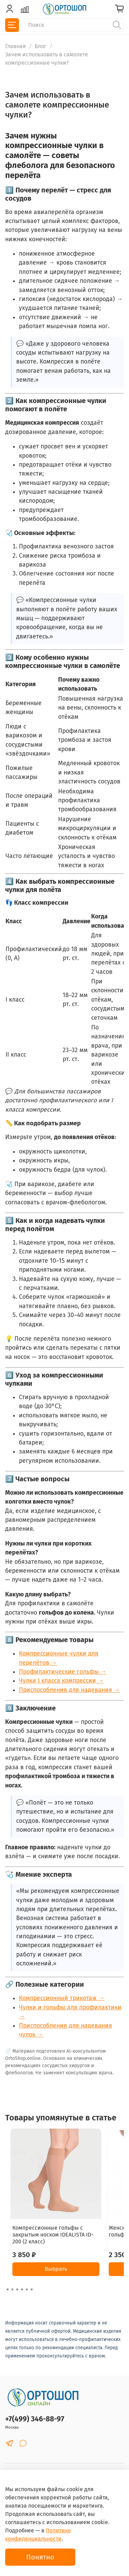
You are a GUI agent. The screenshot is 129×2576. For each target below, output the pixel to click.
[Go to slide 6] (32, 2289)
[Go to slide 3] (17, 2289)
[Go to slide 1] (8, 2289)
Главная (15, 46)
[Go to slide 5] (27, 2289)
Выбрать (56, 2269)
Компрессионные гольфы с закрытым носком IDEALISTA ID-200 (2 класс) (52, 2234)
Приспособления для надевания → (69, 1690)
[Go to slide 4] (22, 2289)
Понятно (40, 2557)
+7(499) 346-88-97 (34, 2419)
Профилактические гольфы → (63, 1671)
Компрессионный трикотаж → (62, 1998)
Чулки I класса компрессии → (61, 1680)
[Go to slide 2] (12, 2289)
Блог (40, 46)
